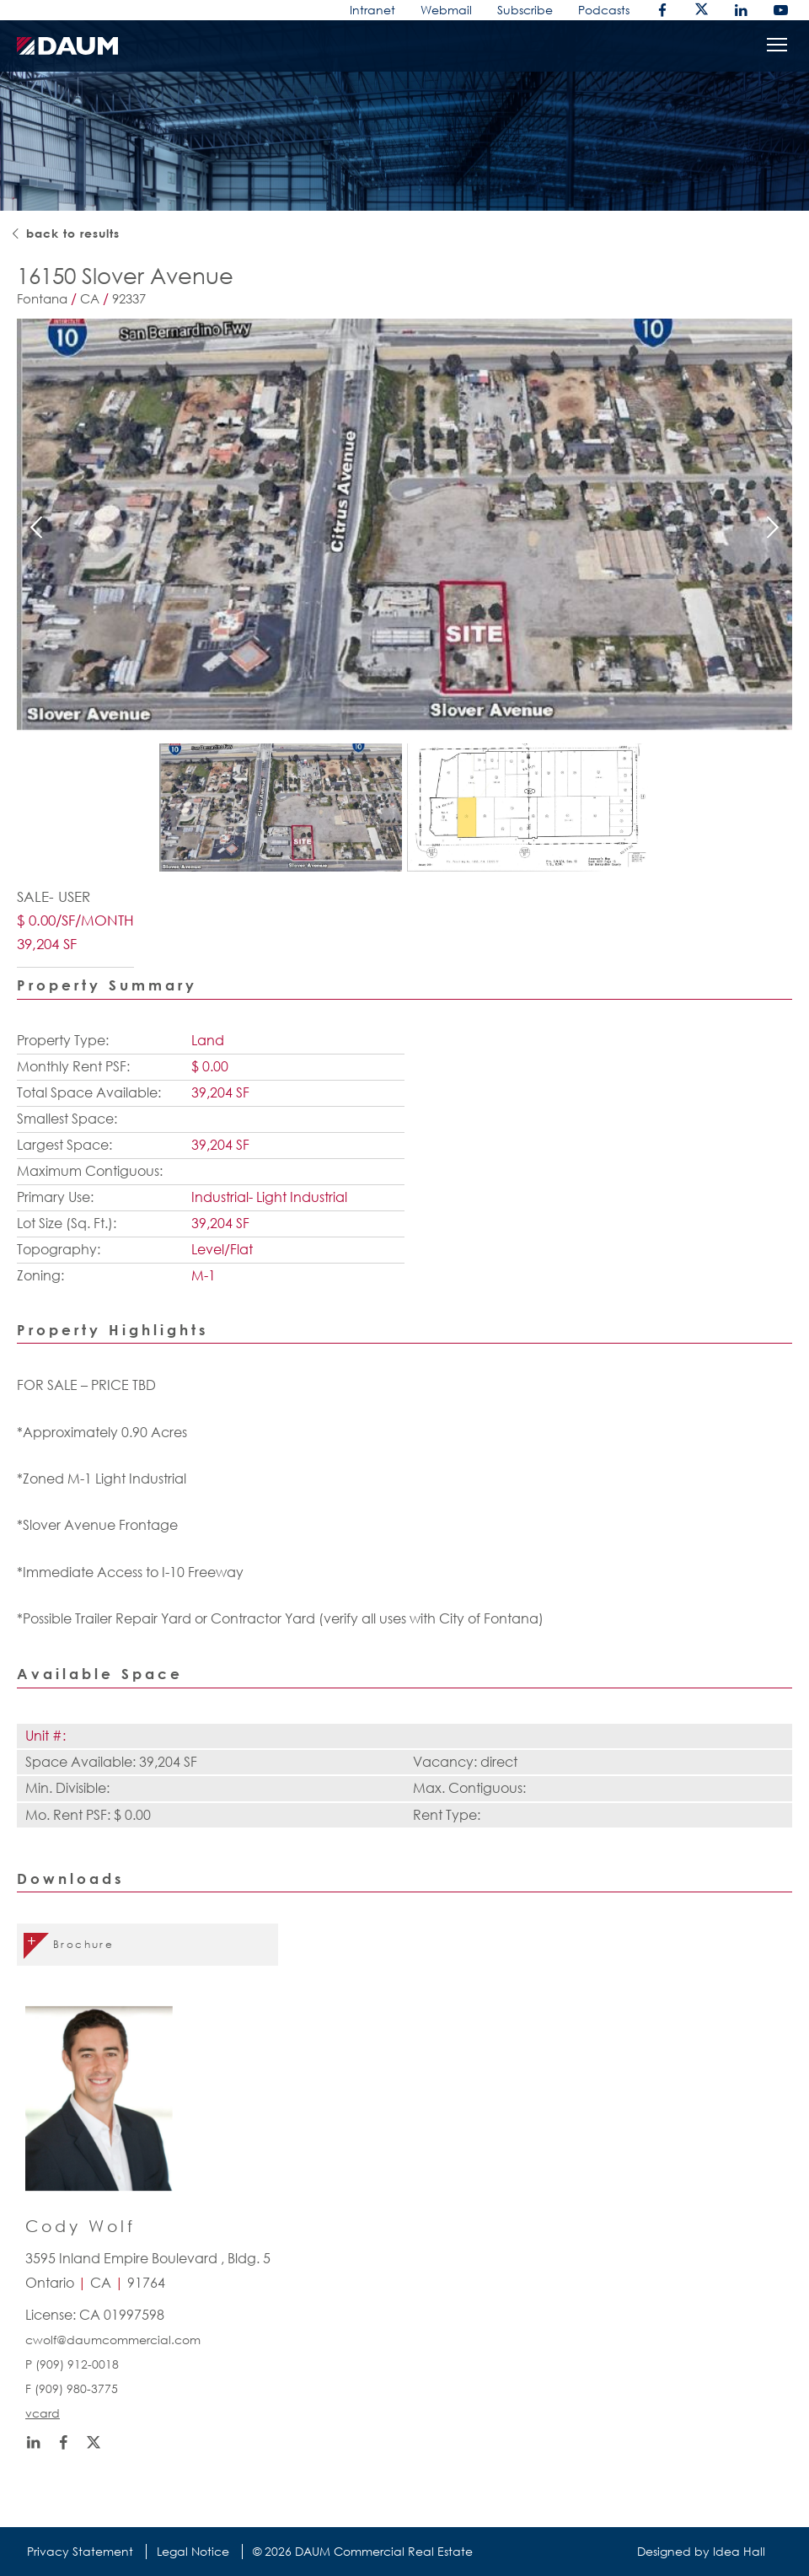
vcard (42, 2413)
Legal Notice (193, 2551)
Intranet (372, 10)
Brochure (83, 1944)
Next (773, 526)
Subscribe (525, 10)
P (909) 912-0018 (72, 2364)
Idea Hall (739, 2551)
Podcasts (604, 10)
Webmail (446, 10)
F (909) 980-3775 (71, 2388)
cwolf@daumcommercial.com (113, 2339)
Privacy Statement (80, 2551)
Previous (36, 526)
